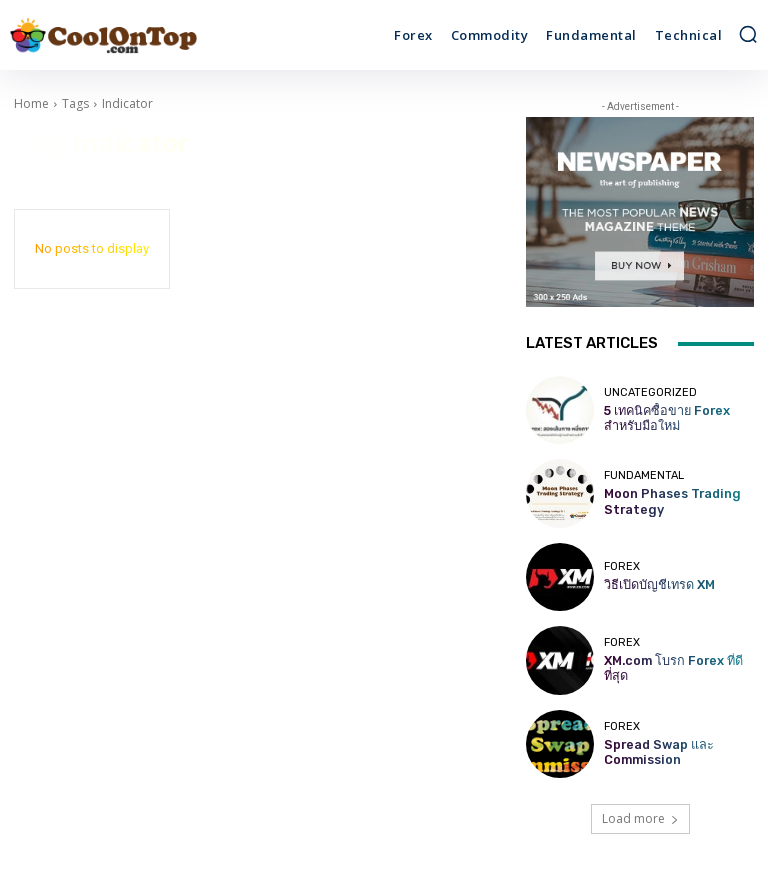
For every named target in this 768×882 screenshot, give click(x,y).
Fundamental (644, 477)
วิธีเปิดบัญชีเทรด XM (652, 584)
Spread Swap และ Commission (653, 752)
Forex (622, 567)
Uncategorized (650, 394)
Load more (640, 818)
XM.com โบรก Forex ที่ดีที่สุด (676, 668)
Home (31, 103)
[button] (748, 34)
